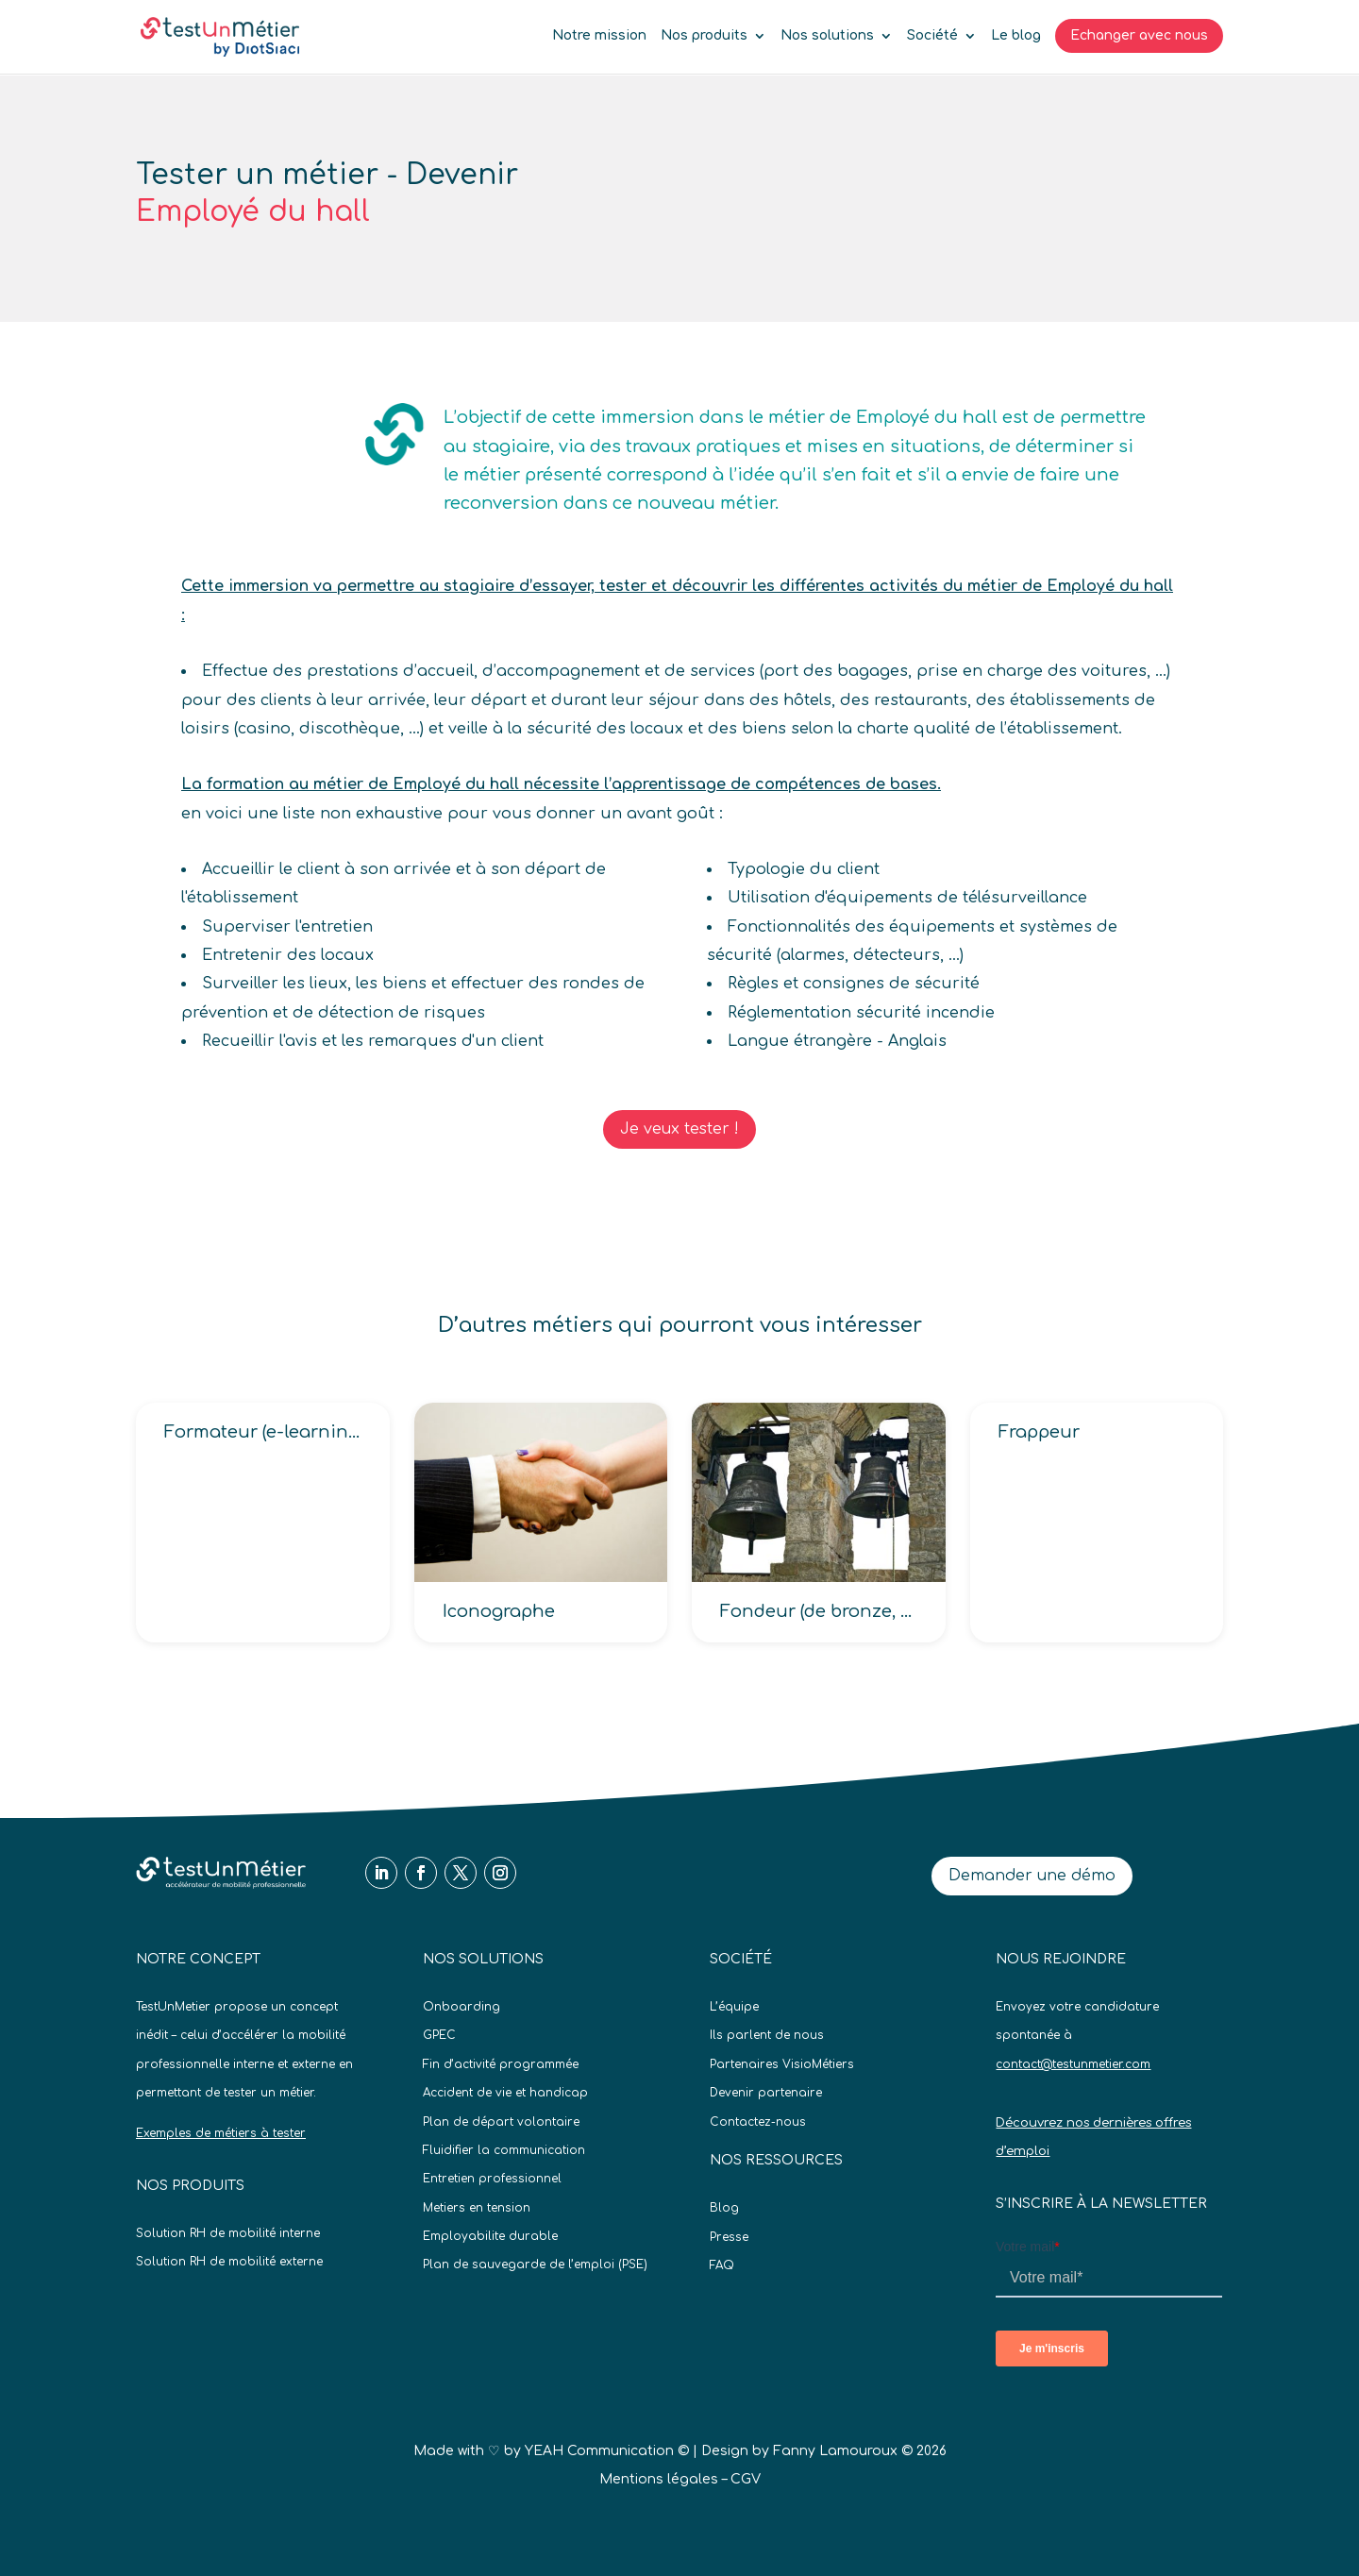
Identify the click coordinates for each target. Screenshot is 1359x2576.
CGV (745, 2479)
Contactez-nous (758, 2122)
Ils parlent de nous (767, 2035)
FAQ (722, 2265)
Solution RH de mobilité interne (228, 2233)
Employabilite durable (490, 2236)
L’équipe (734, 2006)
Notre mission (599, 35)
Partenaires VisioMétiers (782, 2064)
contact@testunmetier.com (1073, 2064)
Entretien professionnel (492, 2178)
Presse (729, 2237)
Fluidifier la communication (504, 2150)
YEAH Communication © (607, 2451)
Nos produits (704, 35)
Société (932, 35)
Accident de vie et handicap (505, 2092)
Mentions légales (658, 2479)
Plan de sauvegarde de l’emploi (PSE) (535, 2264)
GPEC (439, 2035)
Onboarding (461, 2006)
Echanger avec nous (1139, 35)
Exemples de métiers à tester (221, 2133)
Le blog (1016, 35)
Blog (724, 2207)
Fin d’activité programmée (501, 2064)
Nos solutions (827, 35)
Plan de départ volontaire (501, 2122)
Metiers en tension (476, 2207)
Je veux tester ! (679, 1128)
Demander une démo (1032, 1875)
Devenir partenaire (766, 2092)
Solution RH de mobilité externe (229, 2261)
